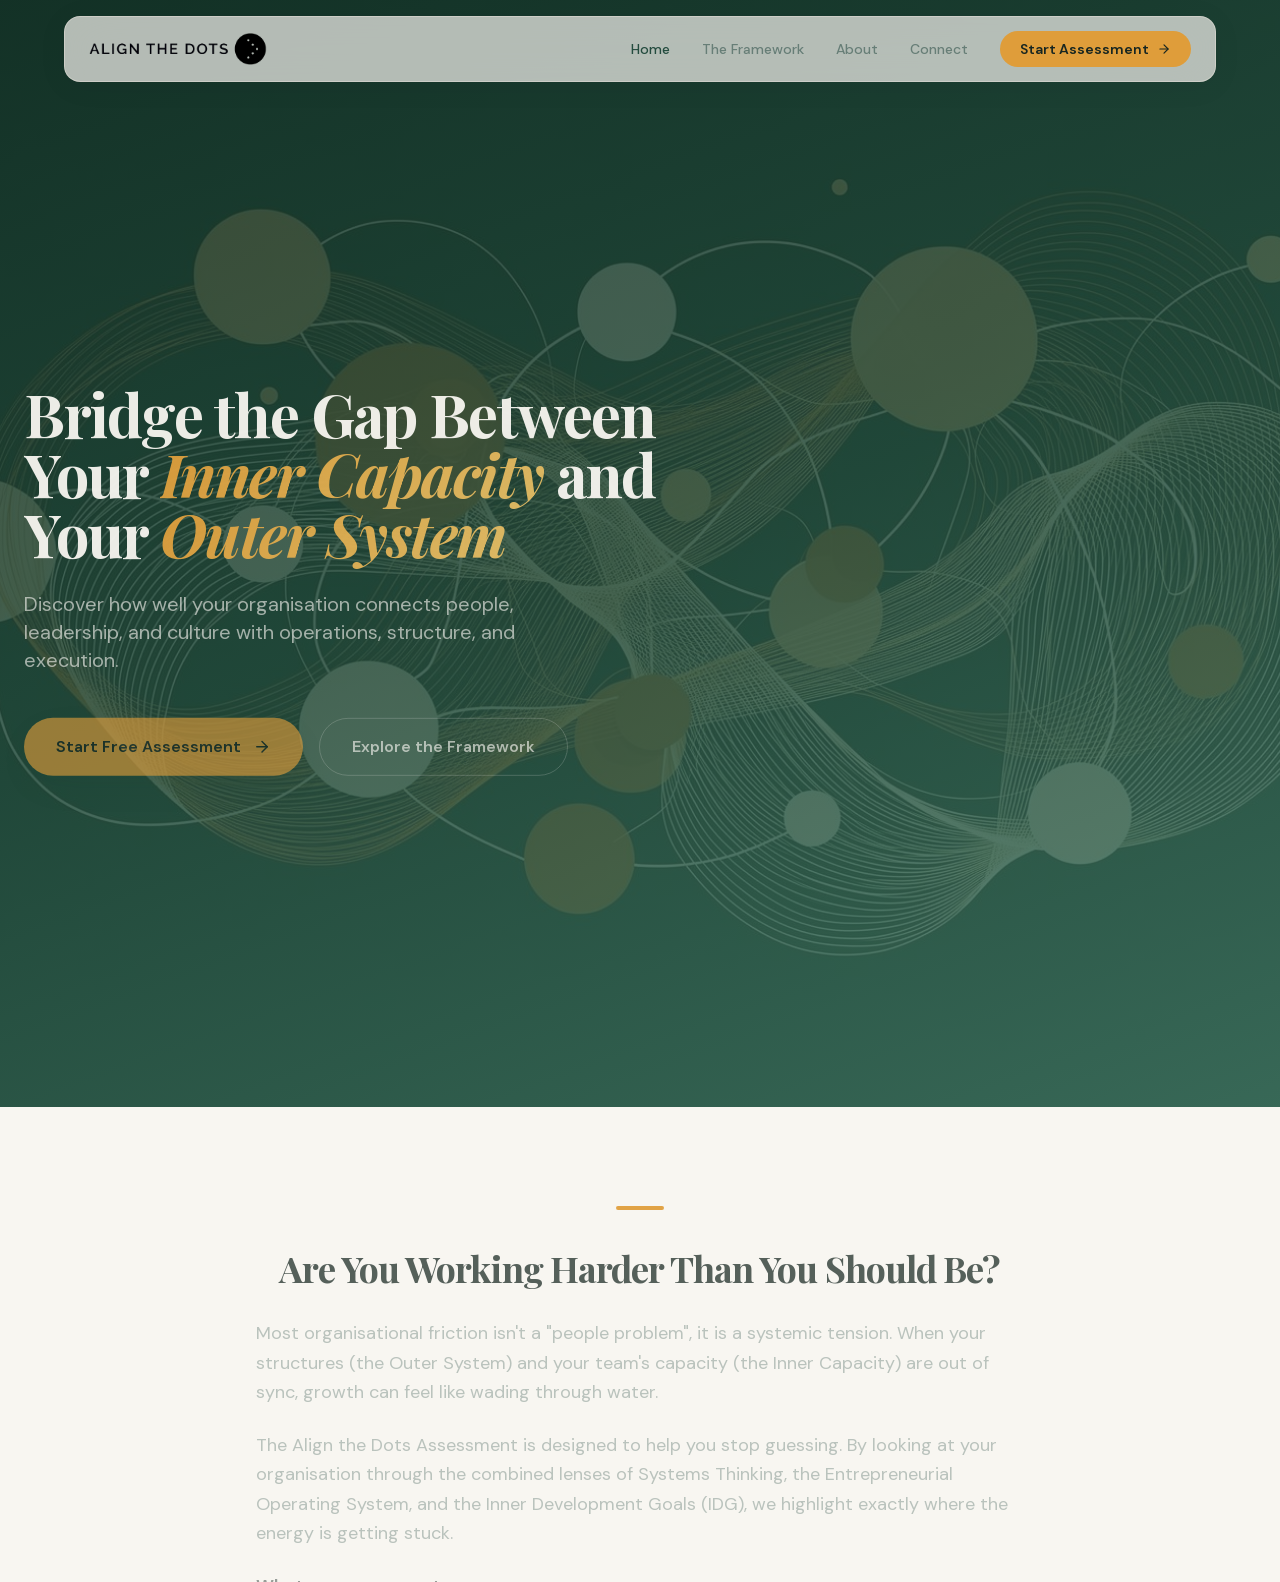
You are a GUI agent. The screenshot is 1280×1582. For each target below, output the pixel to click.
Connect (939, 49)
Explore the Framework (443, 751)
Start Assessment (1095, 49)
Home (650, 49)
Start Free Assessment (163, 751)
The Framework (753, 49)
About (857, 49)
